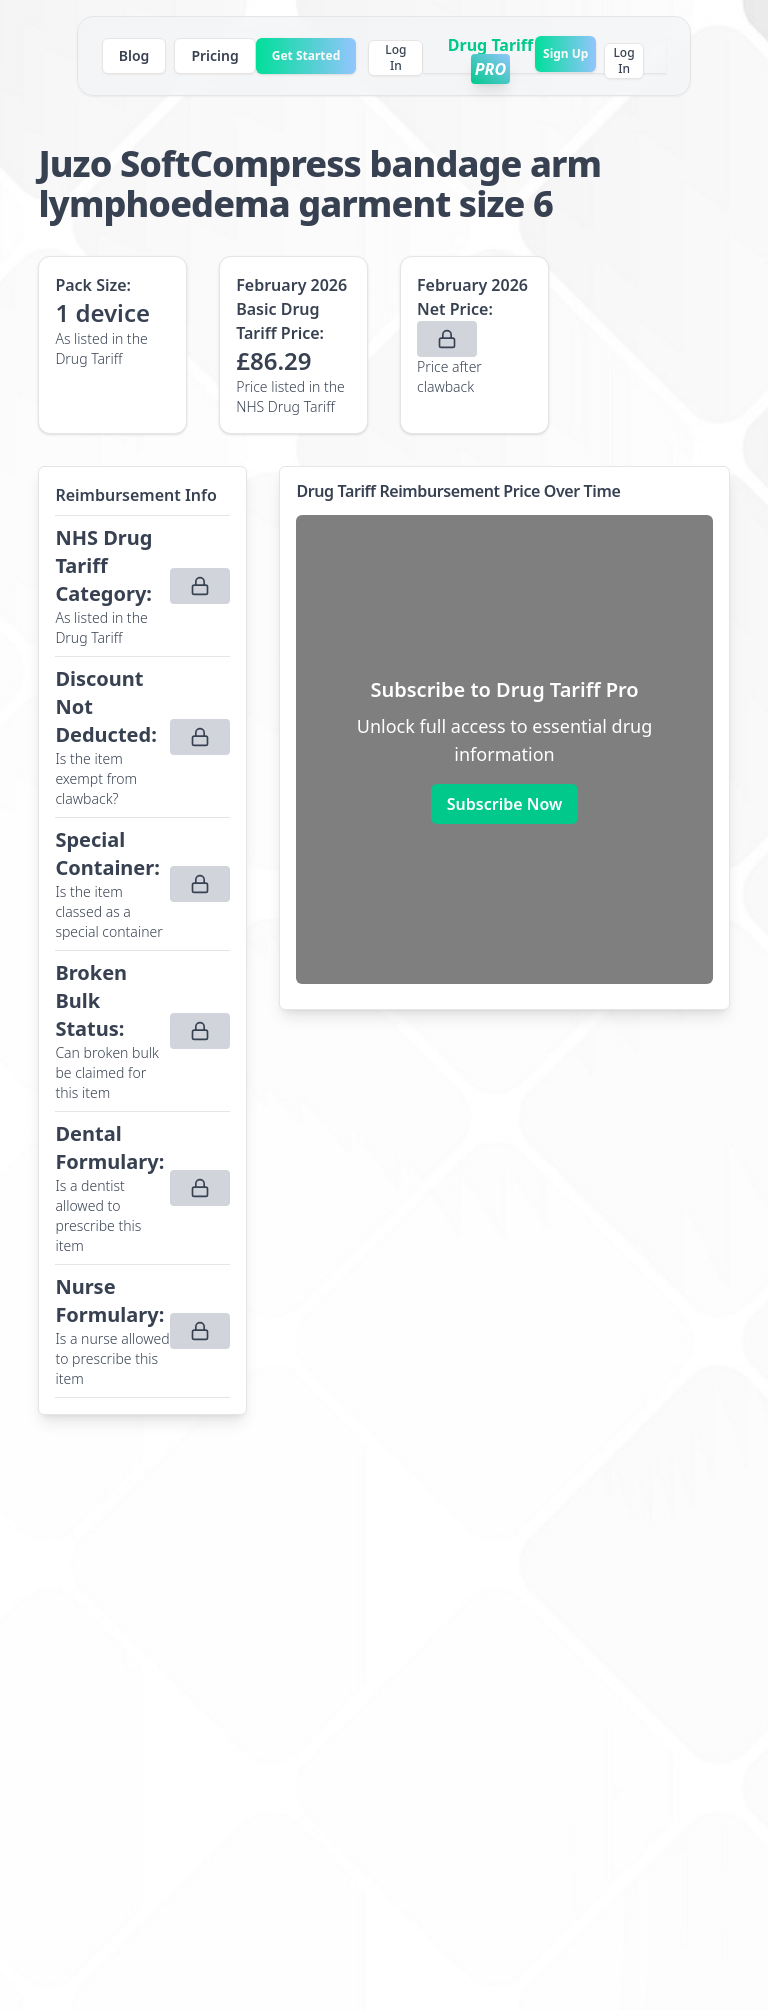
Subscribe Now (504, 804)
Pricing (214, 55)
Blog (134, 55)
